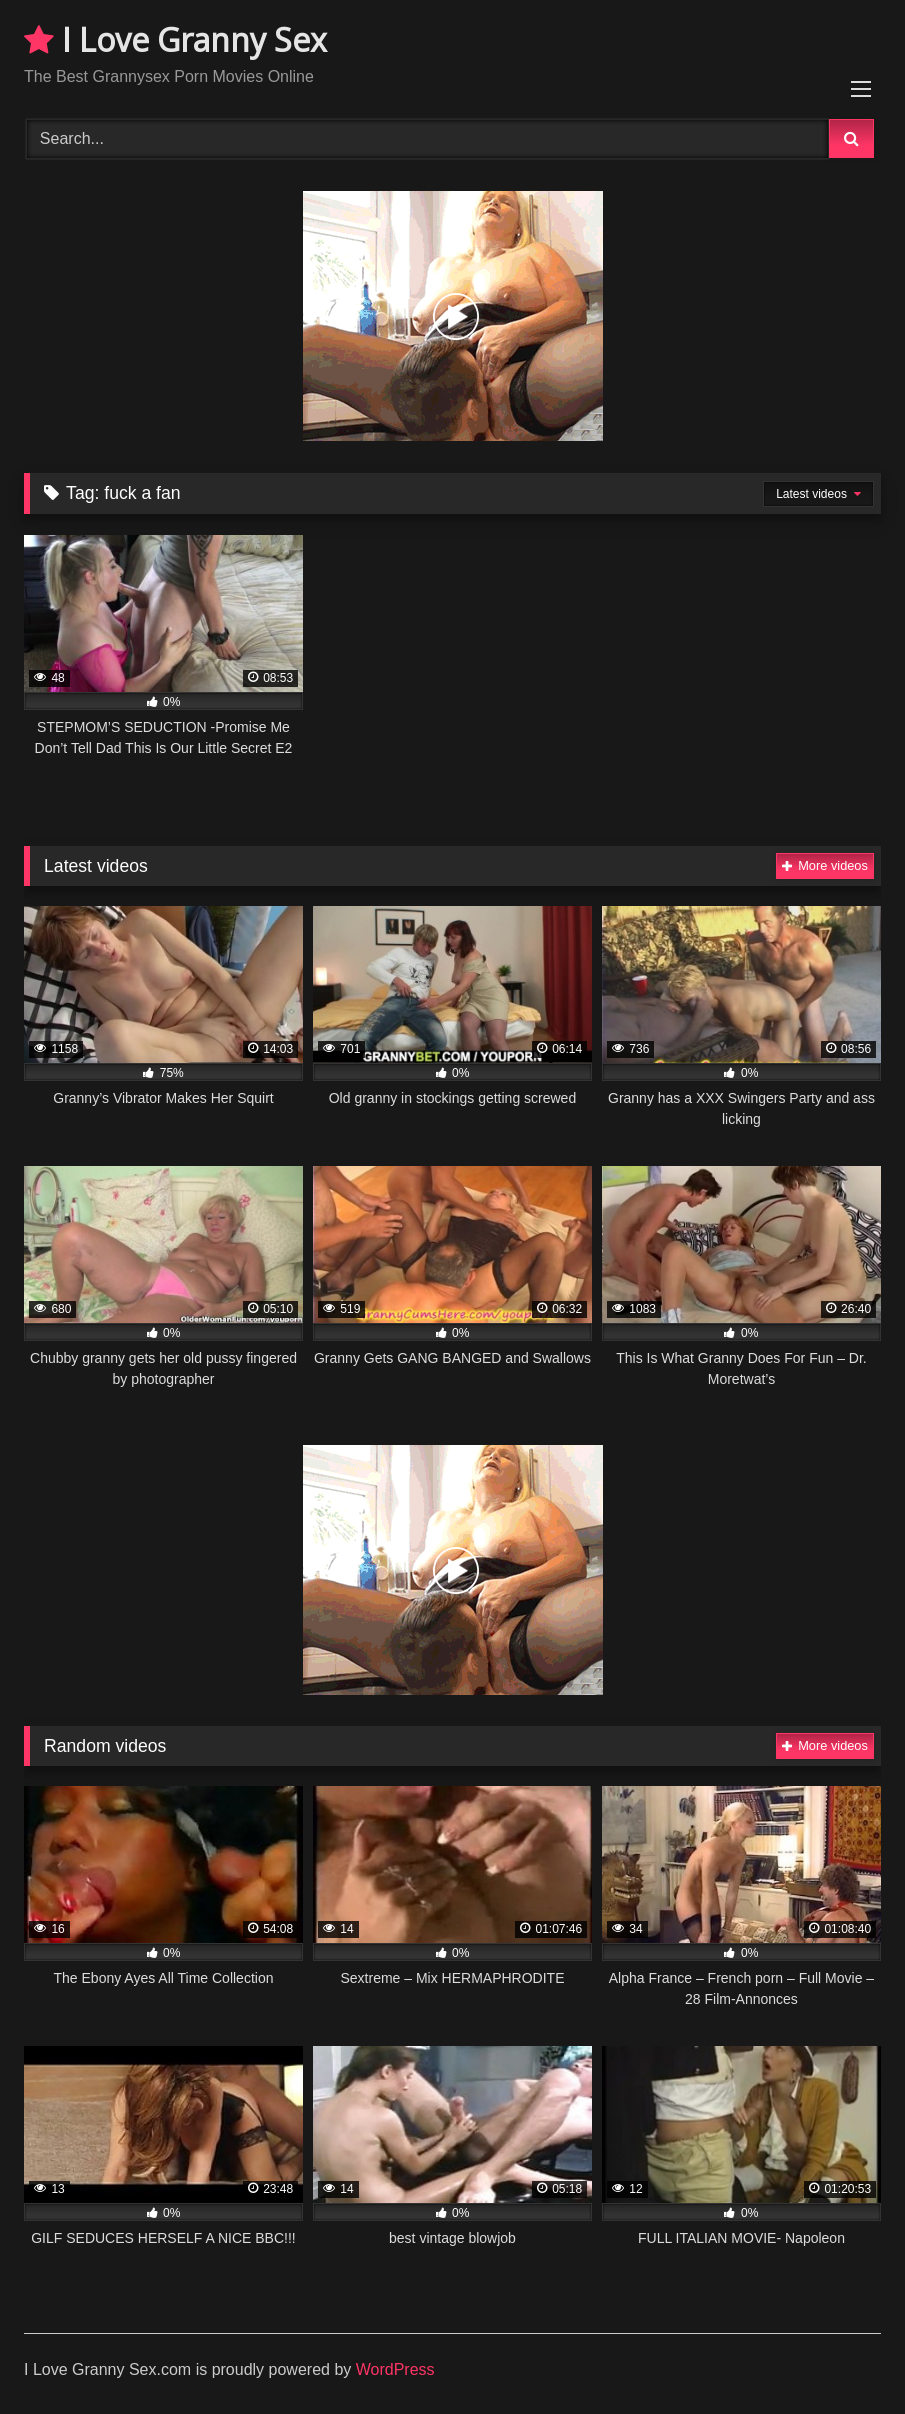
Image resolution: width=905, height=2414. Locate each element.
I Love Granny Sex (175, 39)
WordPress (395, 2369)
